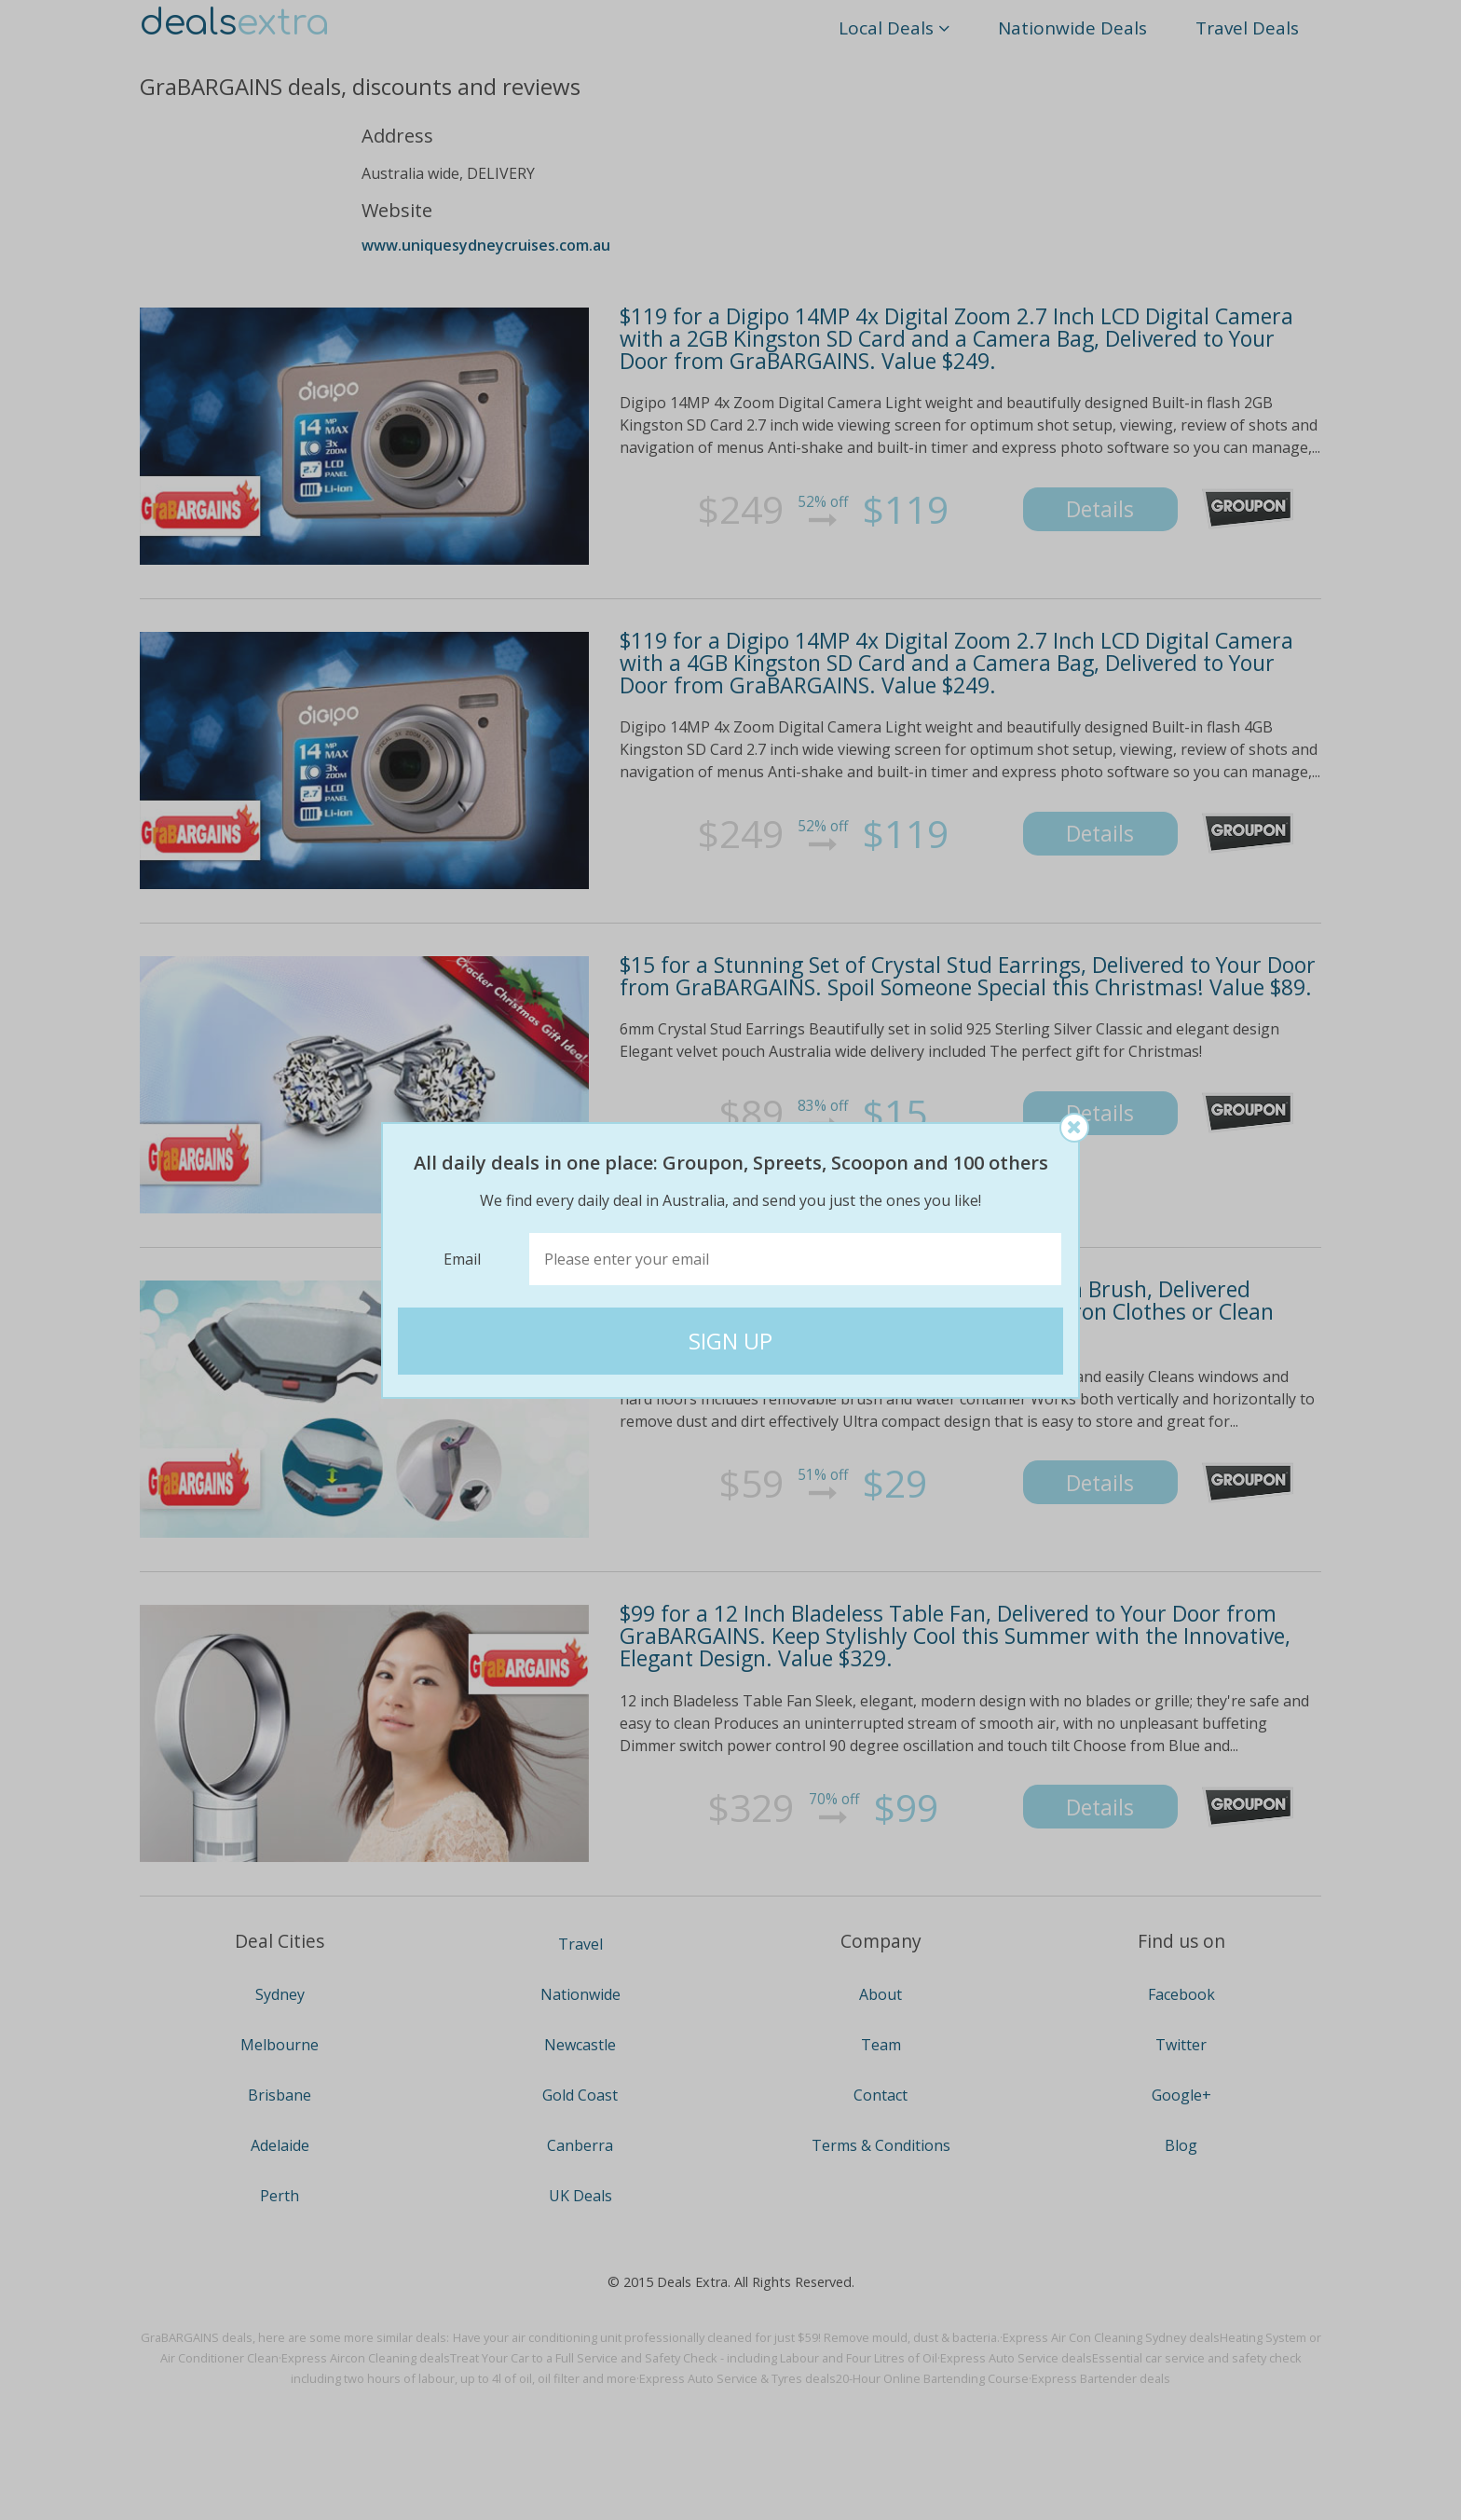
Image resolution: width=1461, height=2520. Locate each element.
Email (462, 1259)
